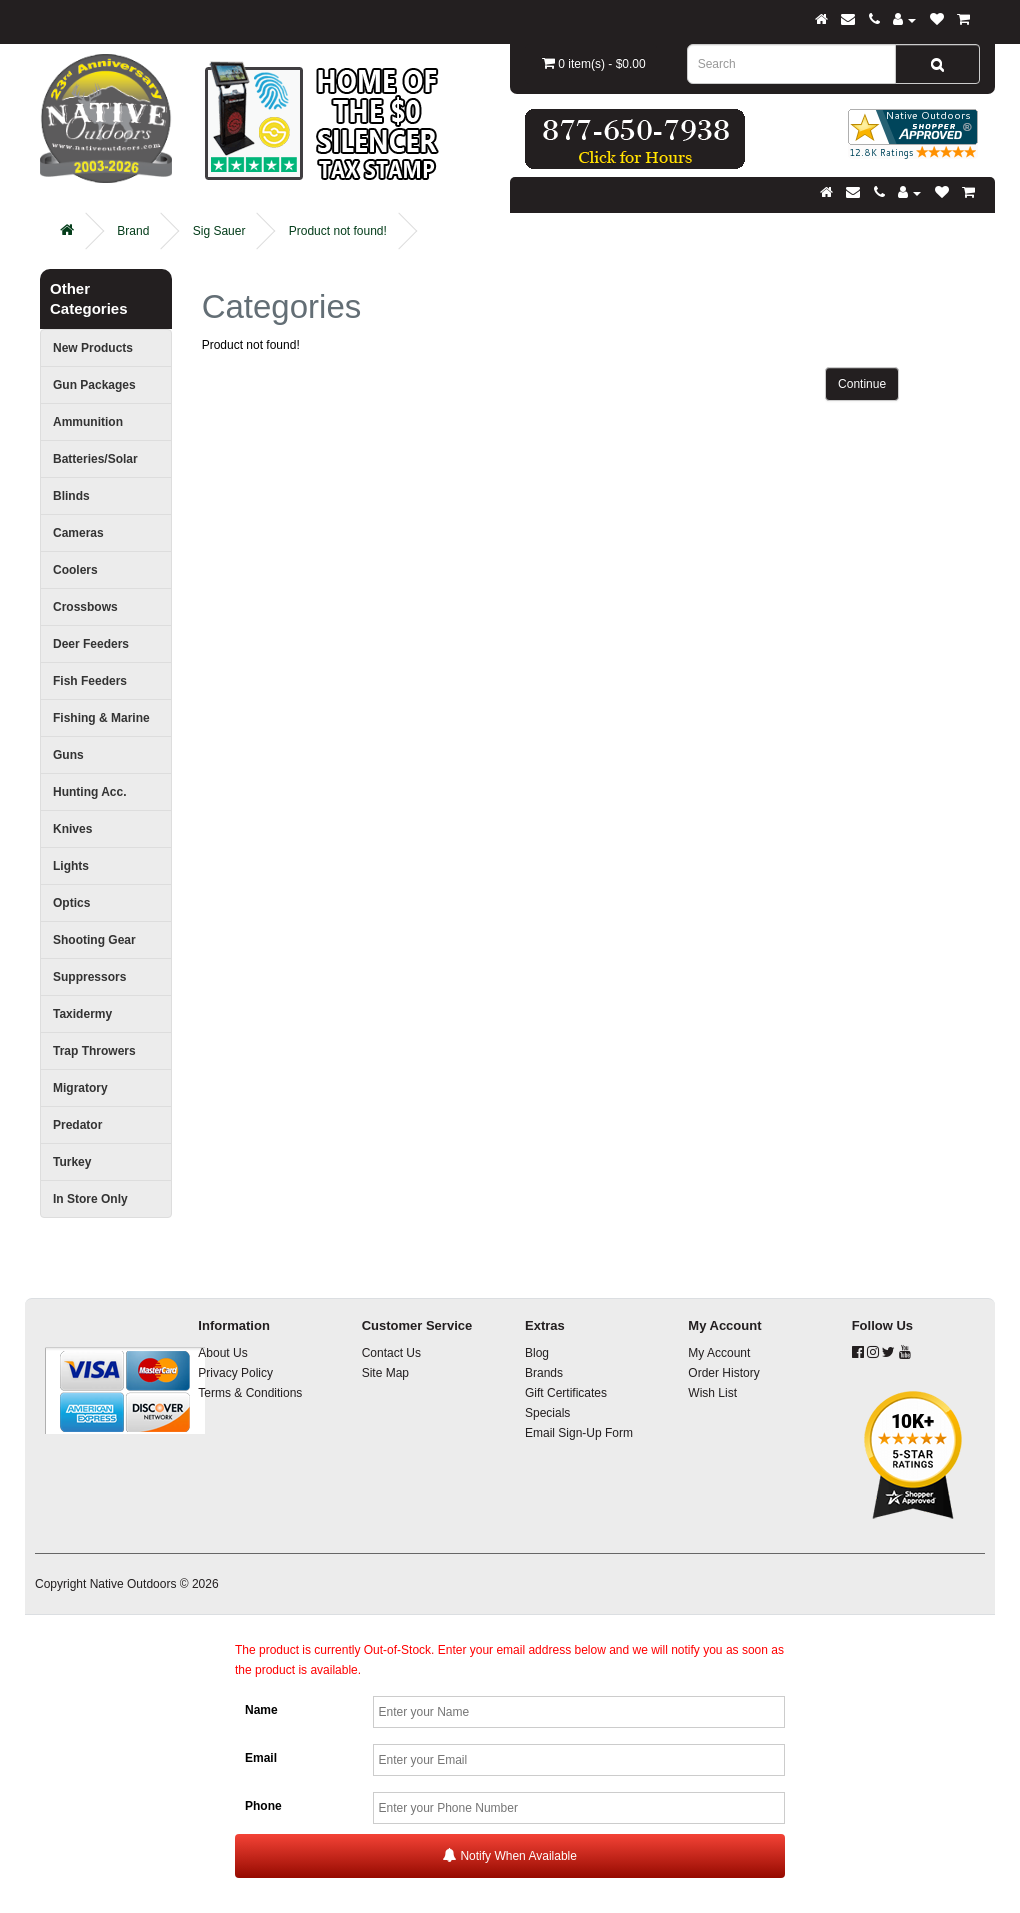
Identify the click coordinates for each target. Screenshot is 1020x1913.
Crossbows (85, 607)
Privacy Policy (235, 1373)
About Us (222, 1353)
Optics (71, 903)
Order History (723, 1373)
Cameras (78, 533)
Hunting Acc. (90, 792)
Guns (68, 755)
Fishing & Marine (101, 718)
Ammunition (88, 422)
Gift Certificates (566, 1393)
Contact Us (391, 1353)
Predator (77, 1125)
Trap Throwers (94, 1051)
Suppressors (89, 977)
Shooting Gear (94, 940)
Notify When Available (510, 1855)
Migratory (80, 1088)
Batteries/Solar (95, 459)
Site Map (385, 1373)
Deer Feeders (91, 644)
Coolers (75, 570)
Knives (72, 829)
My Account (719, 1353)
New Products (93, 348)
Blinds (71, 496)
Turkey (72, 1162)
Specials (547, 1413)
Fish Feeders (90, 681)
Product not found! (338, 231)
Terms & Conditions (250, 1393)
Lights (71, 866)
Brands (544, 1373)
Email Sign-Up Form (579, 1433)
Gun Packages (94, 385)
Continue (862, 384)
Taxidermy (82, 1014)
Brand (133, 231)
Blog (537, 1353)
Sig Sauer (219, 231)
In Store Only (90, 1199)
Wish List (712, 1393)
